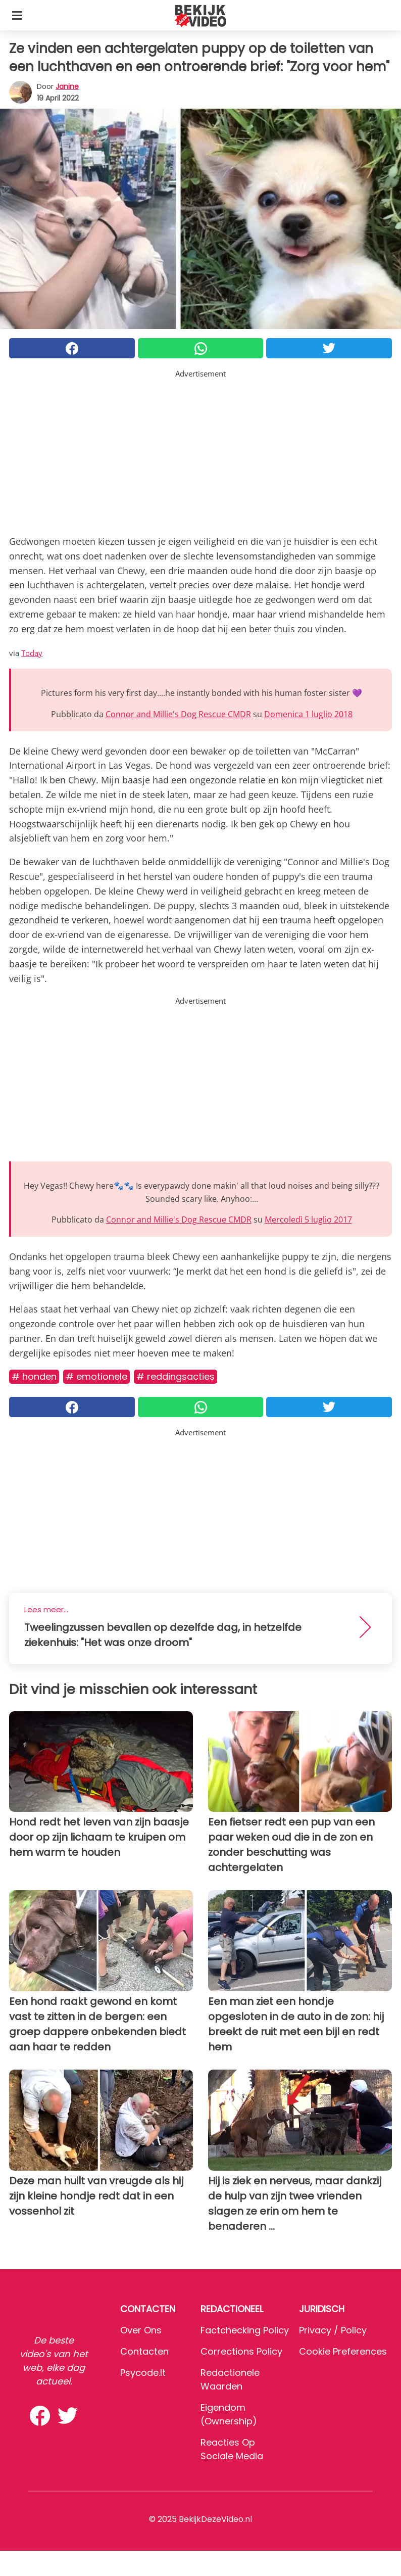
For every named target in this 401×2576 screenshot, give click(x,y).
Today (31, 653)
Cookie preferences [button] (343, 2351)
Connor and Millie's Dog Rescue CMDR (178, 714)
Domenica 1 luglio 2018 (308, 714)
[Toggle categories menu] (17, 15)
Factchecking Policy (245, 2330)
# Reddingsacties (175, 1376)
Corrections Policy (241, 2351)
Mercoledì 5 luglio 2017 (308, 1219)
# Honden (34, 1376)
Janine (67, 86)
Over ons (141, 2330)
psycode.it (143, 2372)
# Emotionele (96, 1376)
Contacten (144, 2351)
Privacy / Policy (333, 2330)
